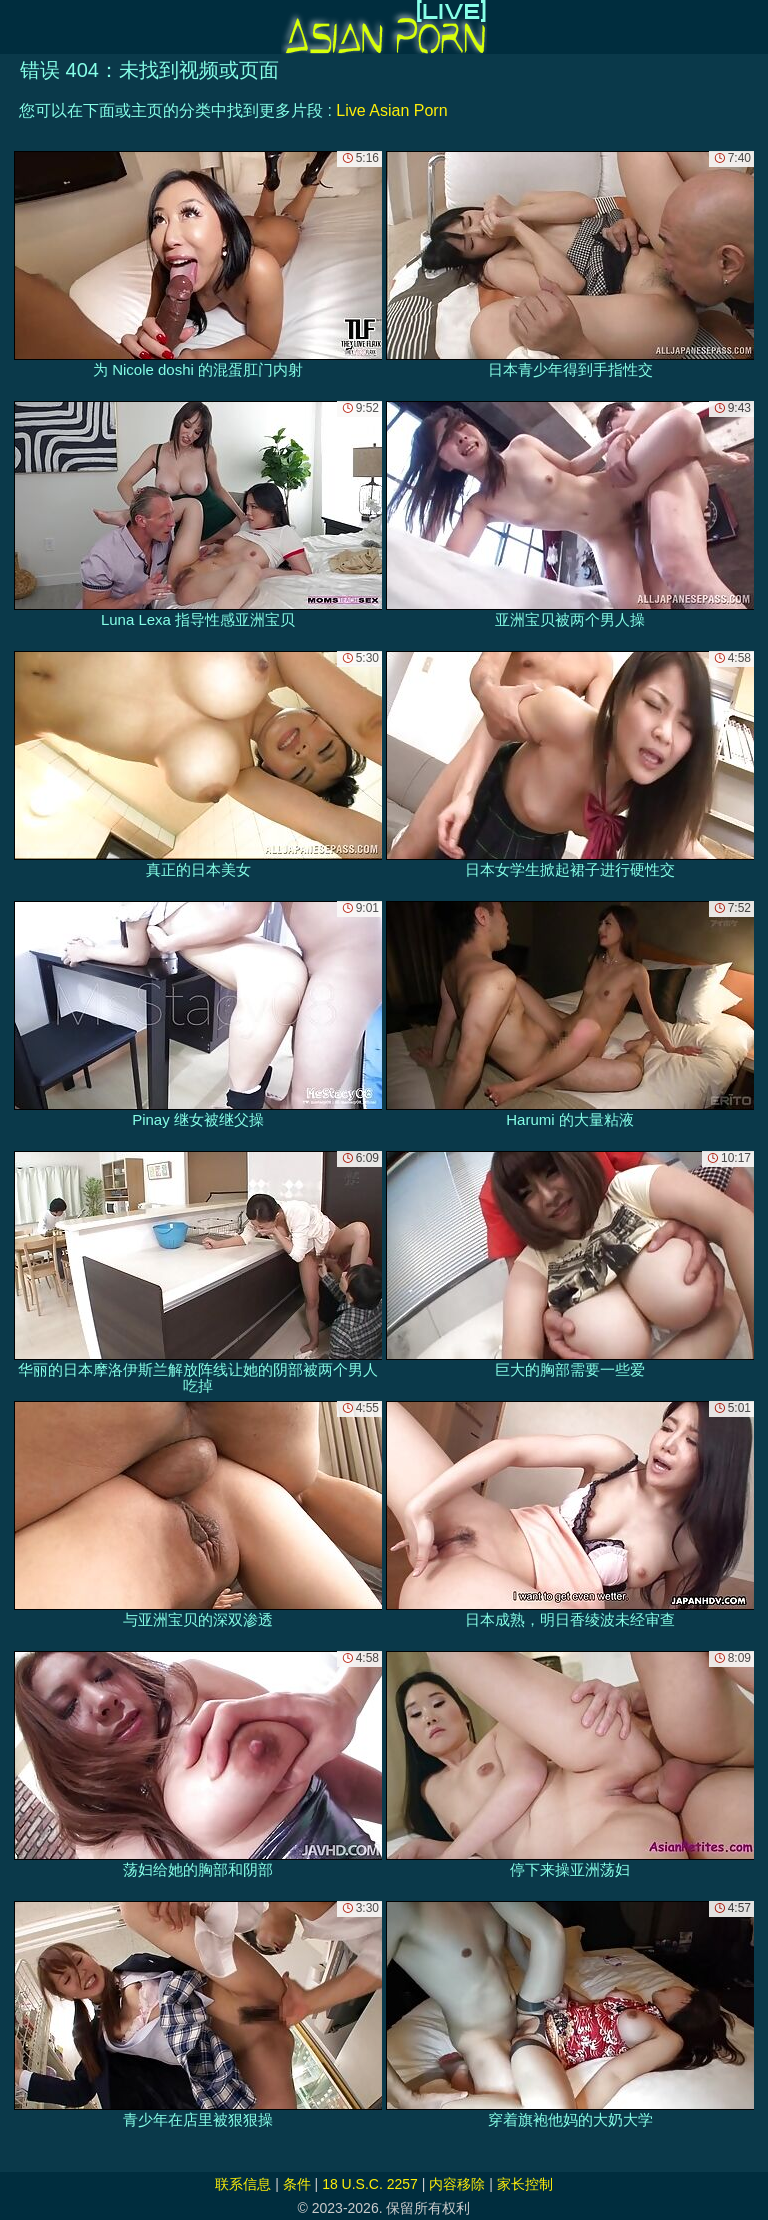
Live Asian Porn (391, 110)
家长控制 (525, 2184)
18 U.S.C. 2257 (370, 2184)
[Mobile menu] (18, 27)
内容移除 (457, 2184)
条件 (297, 2184)
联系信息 (243, 2184)
